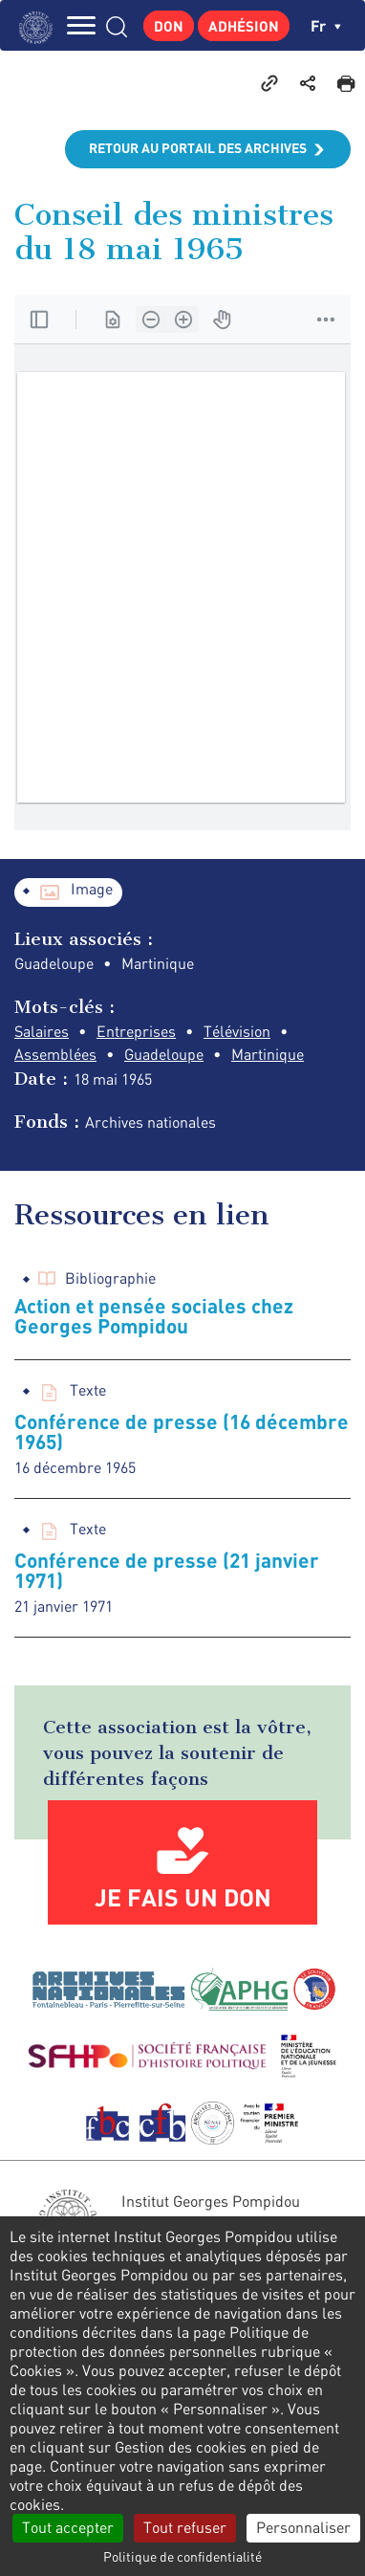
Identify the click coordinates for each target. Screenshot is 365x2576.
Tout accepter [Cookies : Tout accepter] (68, 2527)
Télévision (237, 1031)
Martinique (267, 1054)
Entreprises (136, 1031)
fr (326, 25)
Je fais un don (183, 1896)
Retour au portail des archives (198, 148)
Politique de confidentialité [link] (182, 2556)
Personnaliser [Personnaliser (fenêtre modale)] (303, 2527)
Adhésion (243, 25)
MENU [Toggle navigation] (81, 25)
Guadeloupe (164, 1054)
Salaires (41, 1031)
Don (168, 25)
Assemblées (55, 1054)
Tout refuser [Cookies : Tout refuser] (184, 2527)
